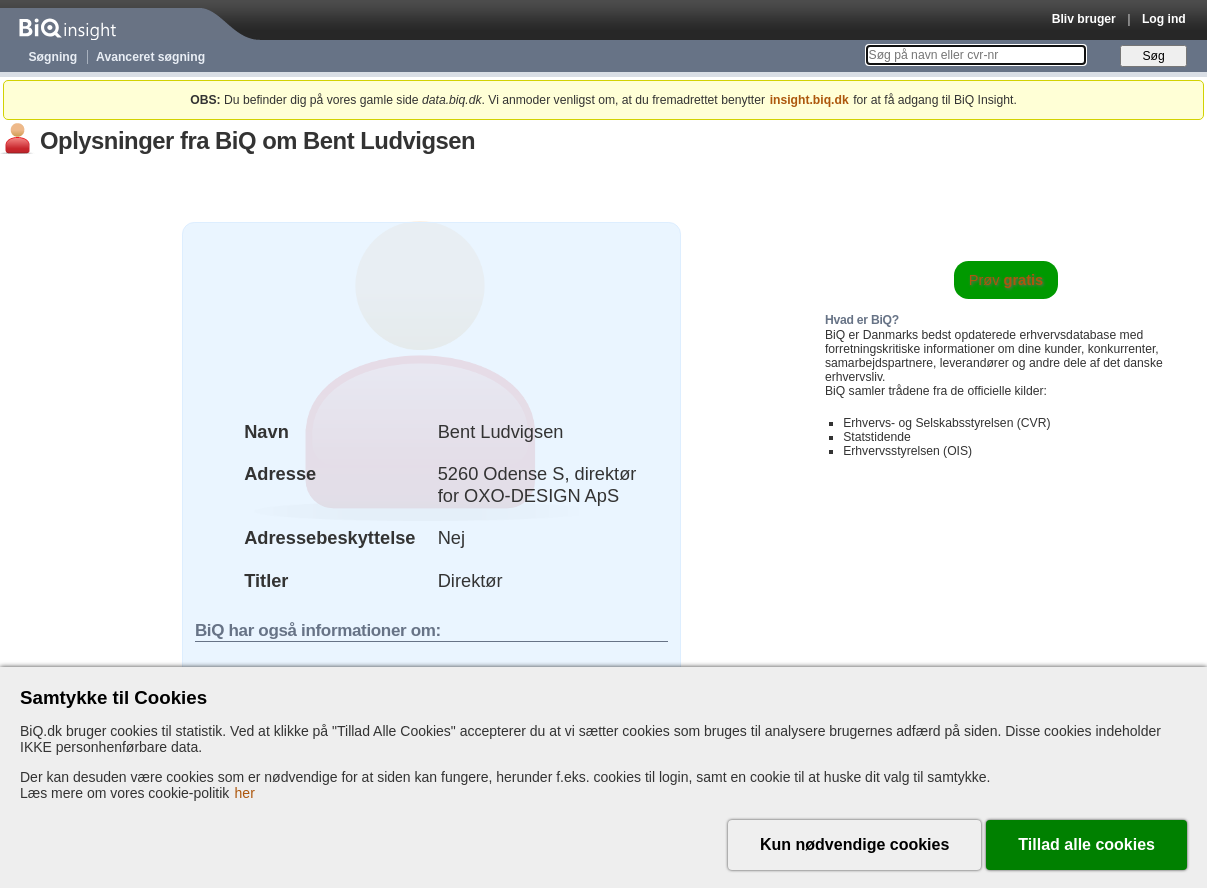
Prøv (1006, 280)
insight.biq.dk (809, 100)
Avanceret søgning (150, 57)
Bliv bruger (1084, 19)
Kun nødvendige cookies (854, 844)
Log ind (1164, 19)
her (245, 793)
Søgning (53, 57)
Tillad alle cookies (1086, 844)
